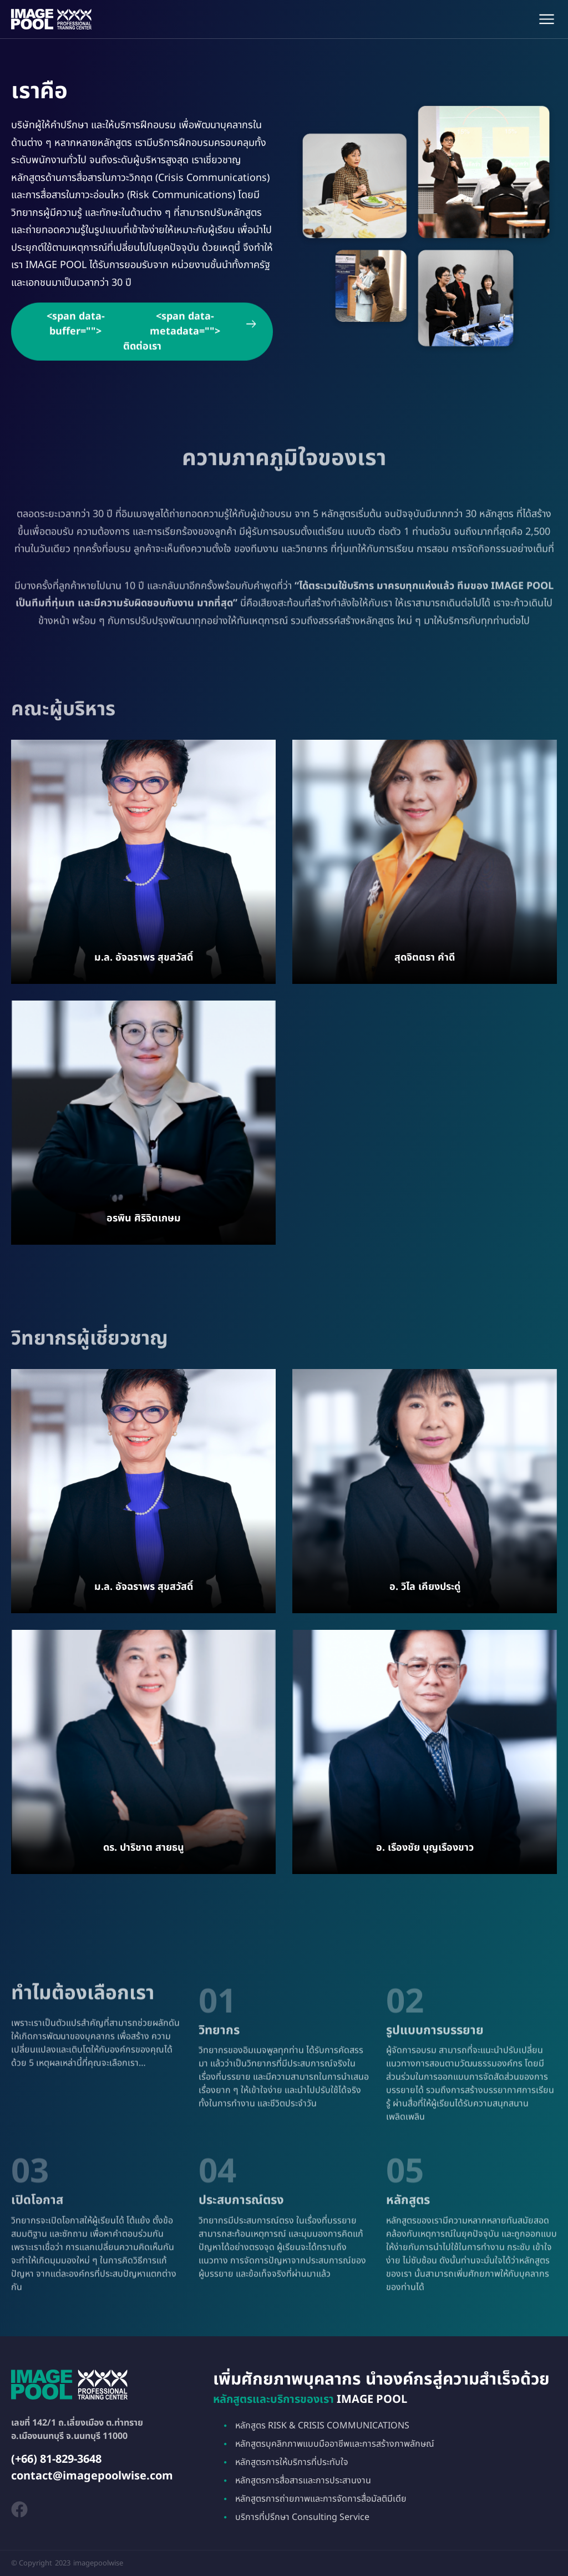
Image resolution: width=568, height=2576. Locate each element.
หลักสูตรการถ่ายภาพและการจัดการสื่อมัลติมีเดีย (321, 2499)
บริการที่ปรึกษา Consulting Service (302, 2517)
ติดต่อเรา (142, 340)
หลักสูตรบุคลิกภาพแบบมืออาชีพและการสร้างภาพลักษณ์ (334, 2444)
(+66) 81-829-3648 (56, 2459)
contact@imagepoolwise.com (92, 2476)
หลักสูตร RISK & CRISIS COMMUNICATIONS (322, 2425)
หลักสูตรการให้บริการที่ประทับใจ (291, 2462)
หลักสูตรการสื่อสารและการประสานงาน (303, 2480)
